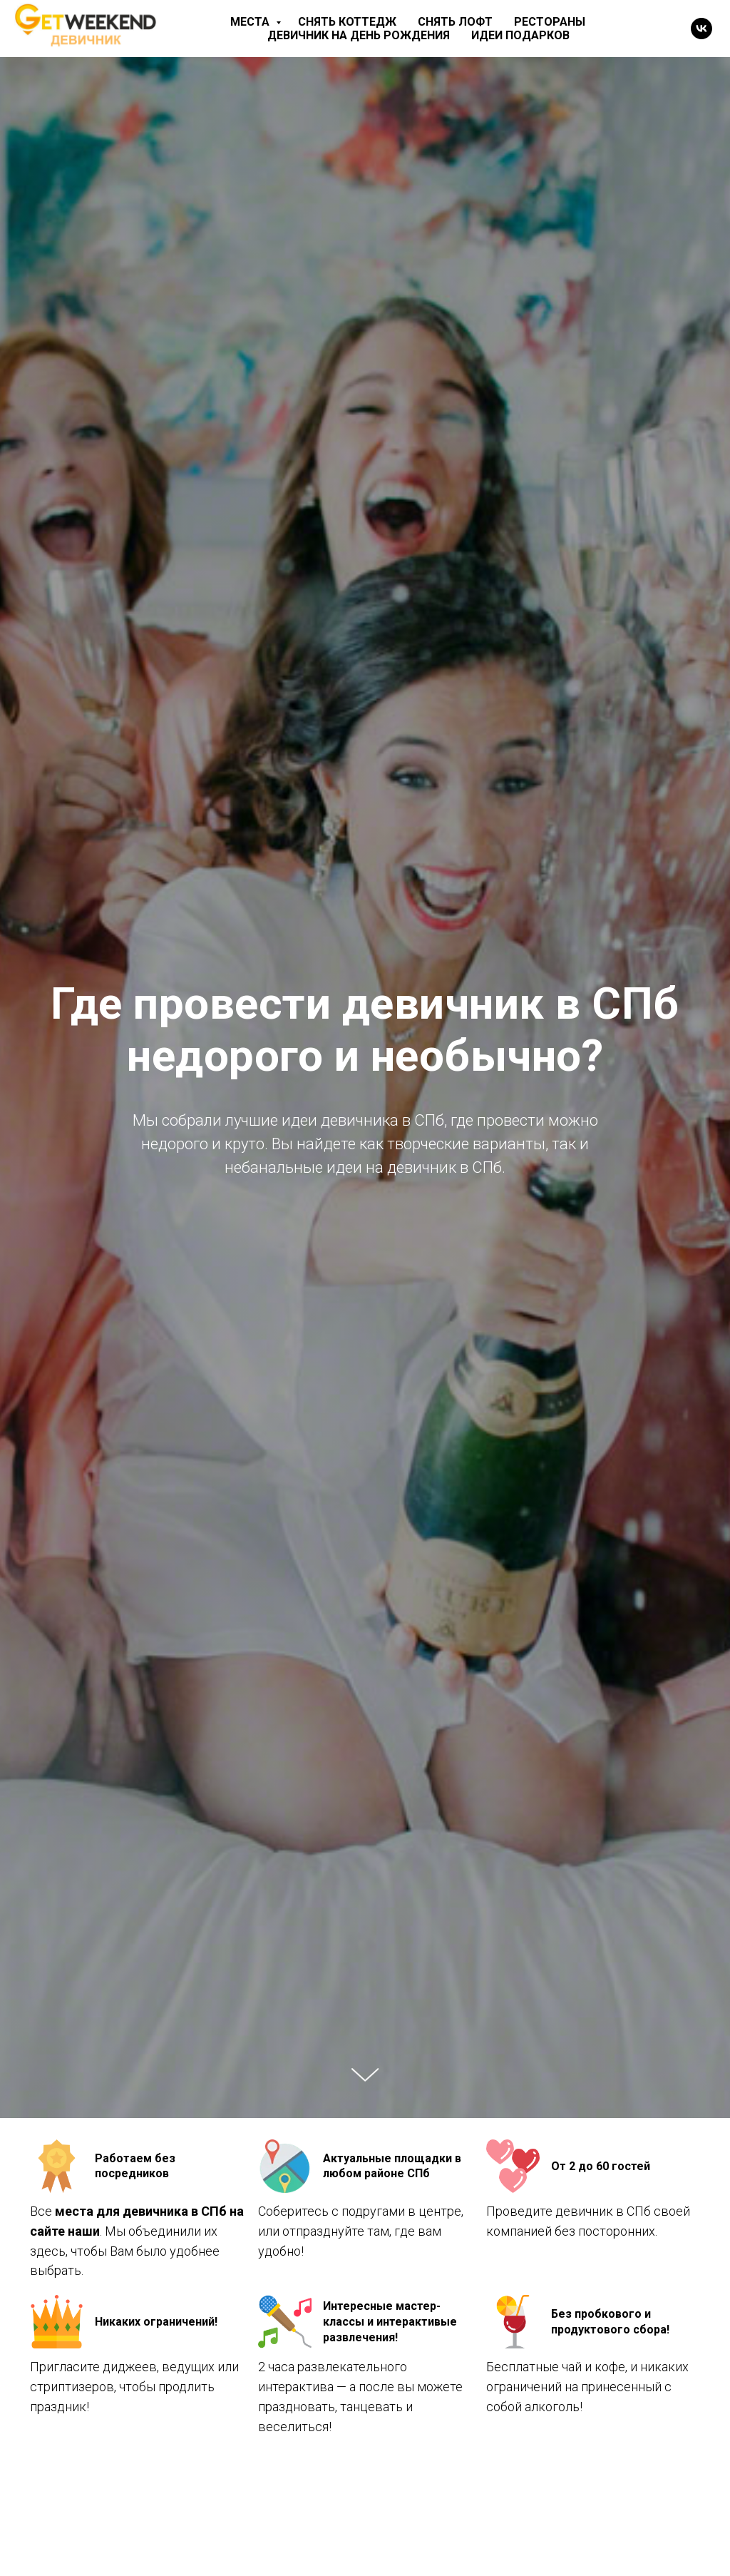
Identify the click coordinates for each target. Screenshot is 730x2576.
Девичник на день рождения (358, 35)
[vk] (701, 28)
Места (251, 22)
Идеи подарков (520, 35)
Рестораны (549, 22)
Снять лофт (455, 22)
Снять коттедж (347, 22)
